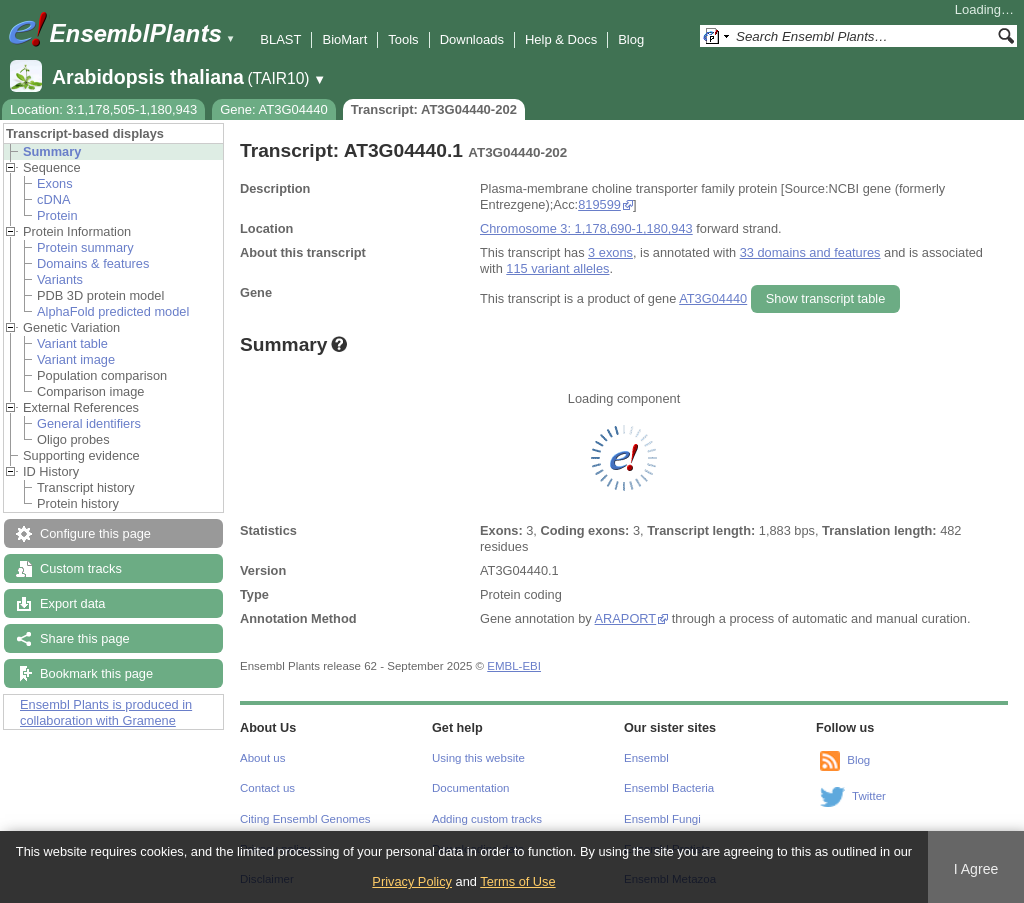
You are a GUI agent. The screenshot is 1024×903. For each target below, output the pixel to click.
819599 (599, 204)
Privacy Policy (412, 881)
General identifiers (89, 423)
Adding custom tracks (487, 819)
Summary (52, 151)
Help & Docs (561, 39)
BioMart (344, 39)
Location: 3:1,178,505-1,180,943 (103, 109)
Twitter (869, 796)
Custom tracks (81, 568)
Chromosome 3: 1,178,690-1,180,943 (586, 228)
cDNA (53, 199)
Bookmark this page (96, 673)
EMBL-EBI (514, 666)
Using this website (478, 758)
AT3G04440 (713, 298)
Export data (72, 603)
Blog (631, 39)
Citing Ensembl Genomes (305, 819)
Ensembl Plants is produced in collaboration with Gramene (106, 712)
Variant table (72, 343)
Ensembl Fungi (662, 819)
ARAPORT (625, 618)
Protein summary (85, 247)
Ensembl (646, 758)
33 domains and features (810, 252)
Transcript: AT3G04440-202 (434, 109)
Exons (55, 183)
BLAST (280, 39)
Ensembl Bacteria (669, 788)
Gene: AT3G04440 (273, 109)
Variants (60, 279)
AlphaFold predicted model (113, 311)
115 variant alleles (557, 268)
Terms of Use (517, 881)
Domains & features (93, 263)
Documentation (470, 788)
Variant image (76, 359)
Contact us (267, 788)
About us (262, 758)
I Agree (976, 869)
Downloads (472, 39)
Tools (403, 39)
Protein (57, 215)
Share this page (85, 638)
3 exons (610, 252)
